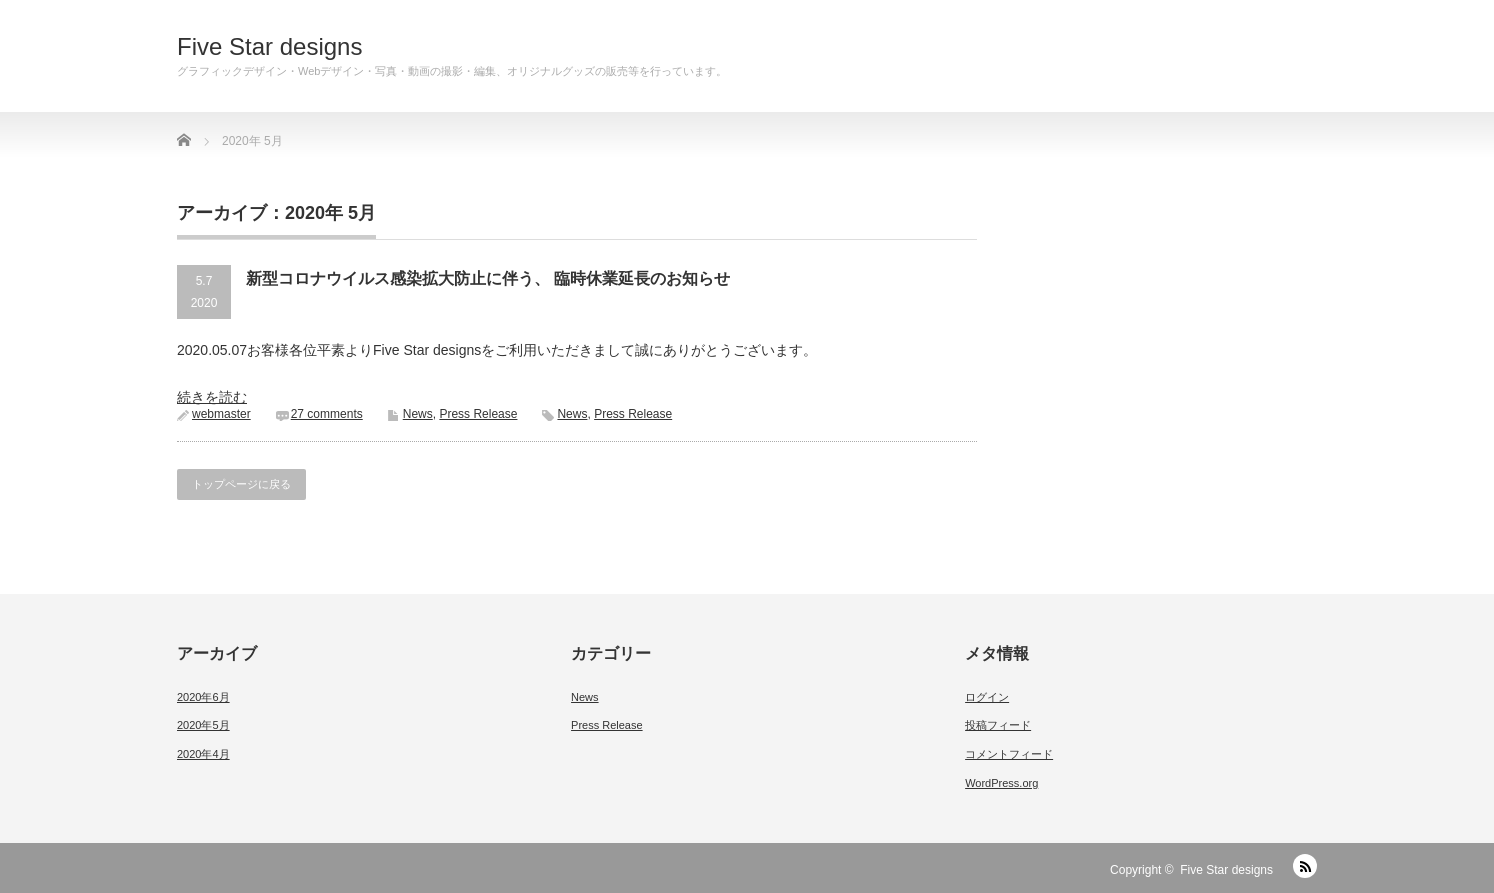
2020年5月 (203, 725)
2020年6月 (203, 697)
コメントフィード (1009, 754)
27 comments (327, 414)
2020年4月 (203, 754)
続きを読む (212, 397)
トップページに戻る (241, 484)
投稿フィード (998, 725)
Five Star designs (269, 47)
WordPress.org (1001, 783)
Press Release (478, 414)
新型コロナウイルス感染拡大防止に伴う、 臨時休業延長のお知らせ (488, 278)
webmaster (221, 414)
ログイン (987, 697)
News (418, 414)
